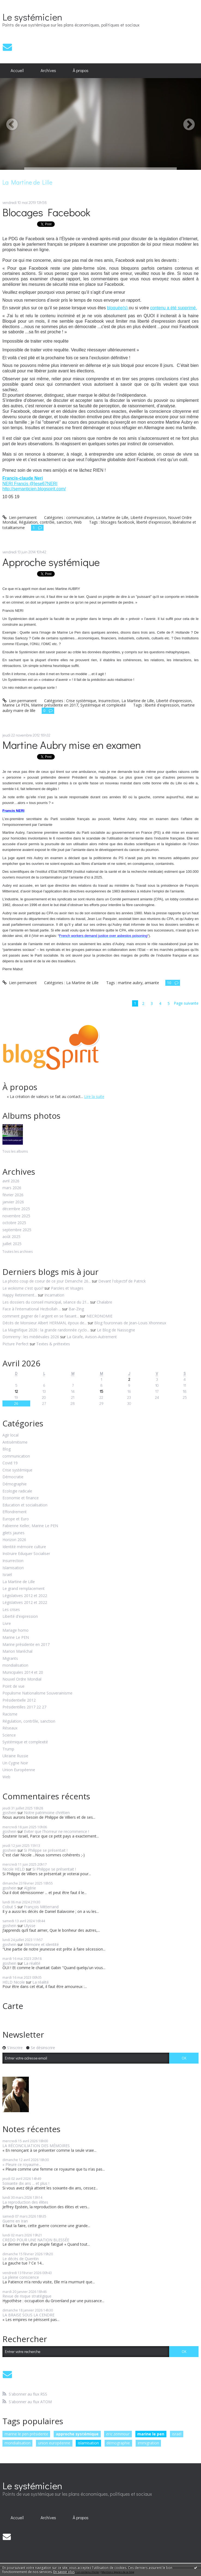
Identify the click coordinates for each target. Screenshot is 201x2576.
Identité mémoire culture (24, 1547)
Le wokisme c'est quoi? (22, 1288)
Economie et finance (20, 1498)
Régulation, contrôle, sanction (28, 1721)
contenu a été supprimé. (173, 307)
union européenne (54, 2443)
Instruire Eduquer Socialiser (26, 1553)
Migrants (10, 1658)
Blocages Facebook (46, 212)
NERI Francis (16, 483)
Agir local (10, 1435)
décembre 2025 (16, 1209)
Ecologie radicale (17, 1491)
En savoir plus (64, 2571)
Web (6, 1777)
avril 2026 (10, 1181)
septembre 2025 (16, 1230)
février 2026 (12, 1195)
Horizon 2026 (14, 1540)
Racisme (9, 1714)
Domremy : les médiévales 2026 (30, 1336)
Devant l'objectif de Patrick (122, 1281)
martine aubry (130, 982)
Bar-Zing (76, 1308)
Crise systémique (17, 1470)
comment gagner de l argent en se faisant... (40, 1316)
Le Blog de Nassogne (116, 1329)
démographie (118, 2443)
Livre (6, 1623)
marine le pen (150, 2433)
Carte (12, 2005)
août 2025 (11, 1236)
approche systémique (77, 2433)
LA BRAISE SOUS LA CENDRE (28, 2314)
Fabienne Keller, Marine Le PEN (30, 1526)
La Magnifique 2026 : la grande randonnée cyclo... (45, 1329)
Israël (7, 1574)
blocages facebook (117, 522)
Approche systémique (51, 562)
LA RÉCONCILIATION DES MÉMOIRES (36, 2145)
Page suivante (186, 1003)
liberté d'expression (153, 522)
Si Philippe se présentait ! (46, 1850)
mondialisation (15, 1665)
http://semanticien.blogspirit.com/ (34, 488)
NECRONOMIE (99, 1316)
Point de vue (13, 1686)
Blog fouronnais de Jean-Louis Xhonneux (130, 1322)
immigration (148, 2443)
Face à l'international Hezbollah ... (31, 1308)
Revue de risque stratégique (26, 2296)
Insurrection (12, 1561)
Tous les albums (15, 1151)
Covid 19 (10, 1463)
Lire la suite (94, 1096)
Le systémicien (32, 16)
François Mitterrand (41, 1906)
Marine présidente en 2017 (26, 1644)
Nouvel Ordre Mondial (21, 1679)
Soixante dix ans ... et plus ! (25, 2183)
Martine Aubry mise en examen (71, 745)
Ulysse (29, 1925)
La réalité (32, 1963)
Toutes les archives (17, 1252)
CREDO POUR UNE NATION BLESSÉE (35, 2239)
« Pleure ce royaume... (21, 2164)
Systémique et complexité (25, 1742)
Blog (6, 1449)
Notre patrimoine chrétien (47, 1812)
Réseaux (9, 1728)
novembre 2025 (16, 1216)
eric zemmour (118, 2433)
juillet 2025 (12, 1244)
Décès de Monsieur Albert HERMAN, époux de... (44, 1322)
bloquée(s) (118, 307)
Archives (48, 70)
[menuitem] (17, 70)
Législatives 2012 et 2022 (24, 1595)
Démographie (14, 1484)
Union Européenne (18, 1770)
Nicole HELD (13, 1869)
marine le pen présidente (26, 2433)
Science (9, 1735)
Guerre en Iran (15, 2221)
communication (16, 1456)
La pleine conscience (20, 2277)
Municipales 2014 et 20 (22, 1672)
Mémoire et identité (41, 1944)
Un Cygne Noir (15, 1763)
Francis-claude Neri (22, 478)
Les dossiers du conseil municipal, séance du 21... (45, 1302)
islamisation (88, 2443)
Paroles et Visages (67, 1288)
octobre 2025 (14, 1223)
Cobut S (9, 1906)
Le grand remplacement (23, 1588)
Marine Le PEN (15, 1637)
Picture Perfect (15, 1343)
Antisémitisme (15, 1442)
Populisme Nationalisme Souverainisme (37, 1693)
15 (101, 1391)
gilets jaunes (13, 1533)
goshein (9, 1812)
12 (16, 1391)
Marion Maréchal (17, 1651)
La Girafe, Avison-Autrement (92, 1336)
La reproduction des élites (25, 2202)
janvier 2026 (13, 1202)
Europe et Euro (15, 1519)
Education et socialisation (24, 1505)
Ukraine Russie (15, 1756)
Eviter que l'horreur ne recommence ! (56, 1831)
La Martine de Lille (18, 1582)
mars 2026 (11, 1188)
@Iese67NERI (43, 483)
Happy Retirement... (19, 1295)
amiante (152, 982)
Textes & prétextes (53, 1343)
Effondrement (14, 1512)
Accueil (17, 70)
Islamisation (13, 1568)
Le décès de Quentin (20, 2258)
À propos (81, 70)
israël (176, 2433)
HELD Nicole (13, 1982)
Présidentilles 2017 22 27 (24, 1707)
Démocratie (12, 1477)
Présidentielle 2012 (19, 1700)
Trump (8, 1749)
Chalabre (104, 1302)
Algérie (30, 1888)
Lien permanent (19, 517)
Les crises (11, 1609)
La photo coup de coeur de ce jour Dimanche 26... (46, 1281)
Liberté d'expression (20, 1616)
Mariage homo (15, 1630)
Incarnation (54, 1295)
